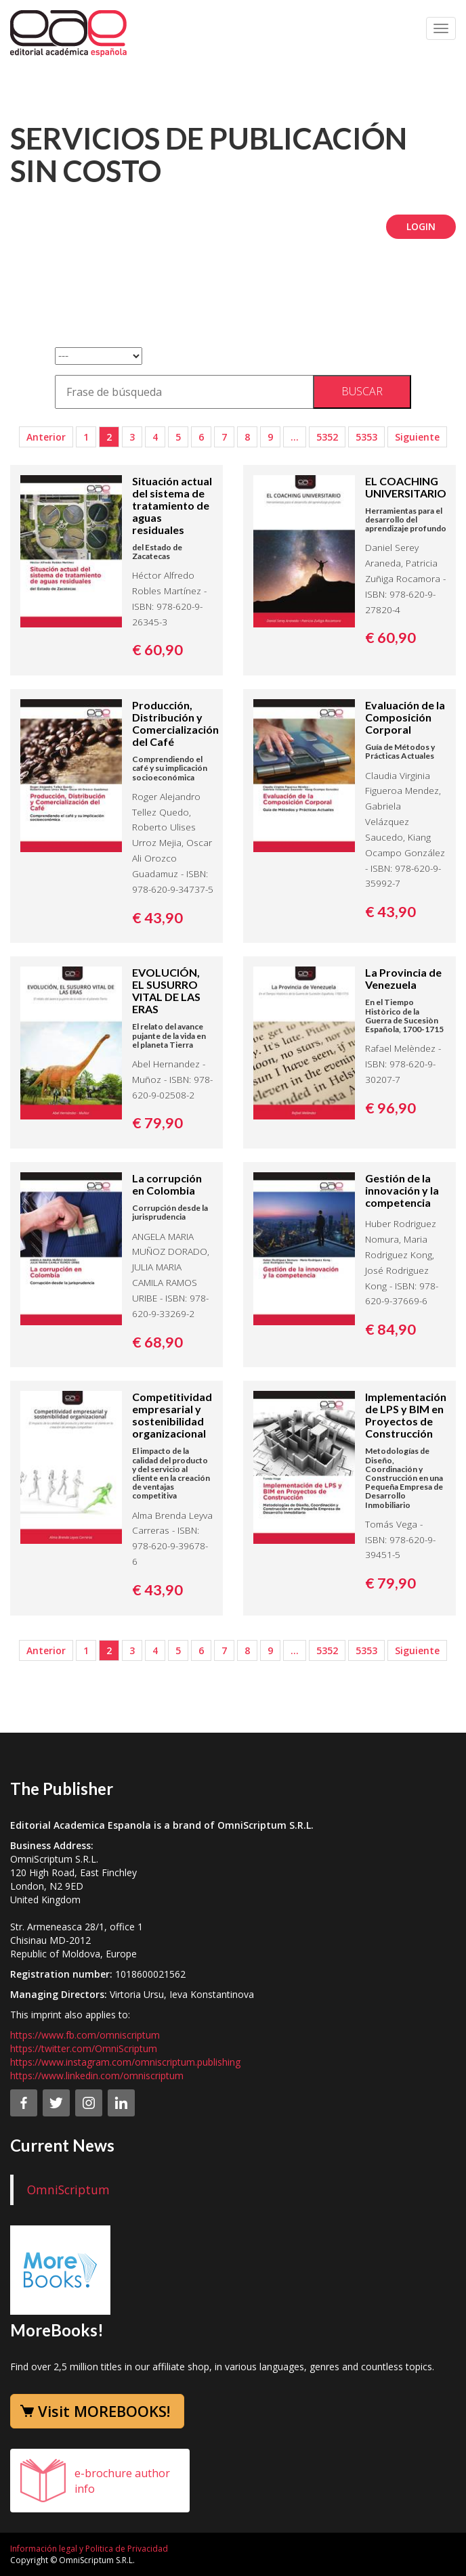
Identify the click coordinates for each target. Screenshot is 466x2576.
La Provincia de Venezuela (403, 978)
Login (421, 226)
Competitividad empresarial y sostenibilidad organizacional (172, 1415)
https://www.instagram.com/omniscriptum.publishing (125, 2062)
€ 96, (390, 1108)
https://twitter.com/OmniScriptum (83, 2048)
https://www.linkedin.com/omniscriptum (97, 2075)
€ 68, (157, 1342)
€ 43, (157, 918)
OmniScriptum (68, 2189)
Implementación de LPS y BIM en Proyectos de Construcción (405, 1415)
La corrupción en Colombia (167, 1184)
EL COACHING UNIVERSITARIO (405, 486)
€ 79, (157, 1123)
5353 (366, 436)
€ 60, (157, 650)
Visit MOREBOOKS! (104, 2411)
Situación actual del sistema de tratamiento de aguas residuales (172, 505)
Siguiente (417, 436)
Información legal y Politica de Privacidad (89, 2548)
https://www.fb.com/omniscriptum (85, 2034)
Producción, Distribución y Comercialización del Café (175, 723)
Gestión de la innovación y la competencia (402, 1190)
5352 (327, 436)
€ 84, (390, 1329)
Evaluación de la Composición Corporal (405, 717)
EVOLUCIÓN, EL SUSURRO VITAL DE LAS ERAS (166, 990)
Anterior (46, 436)
